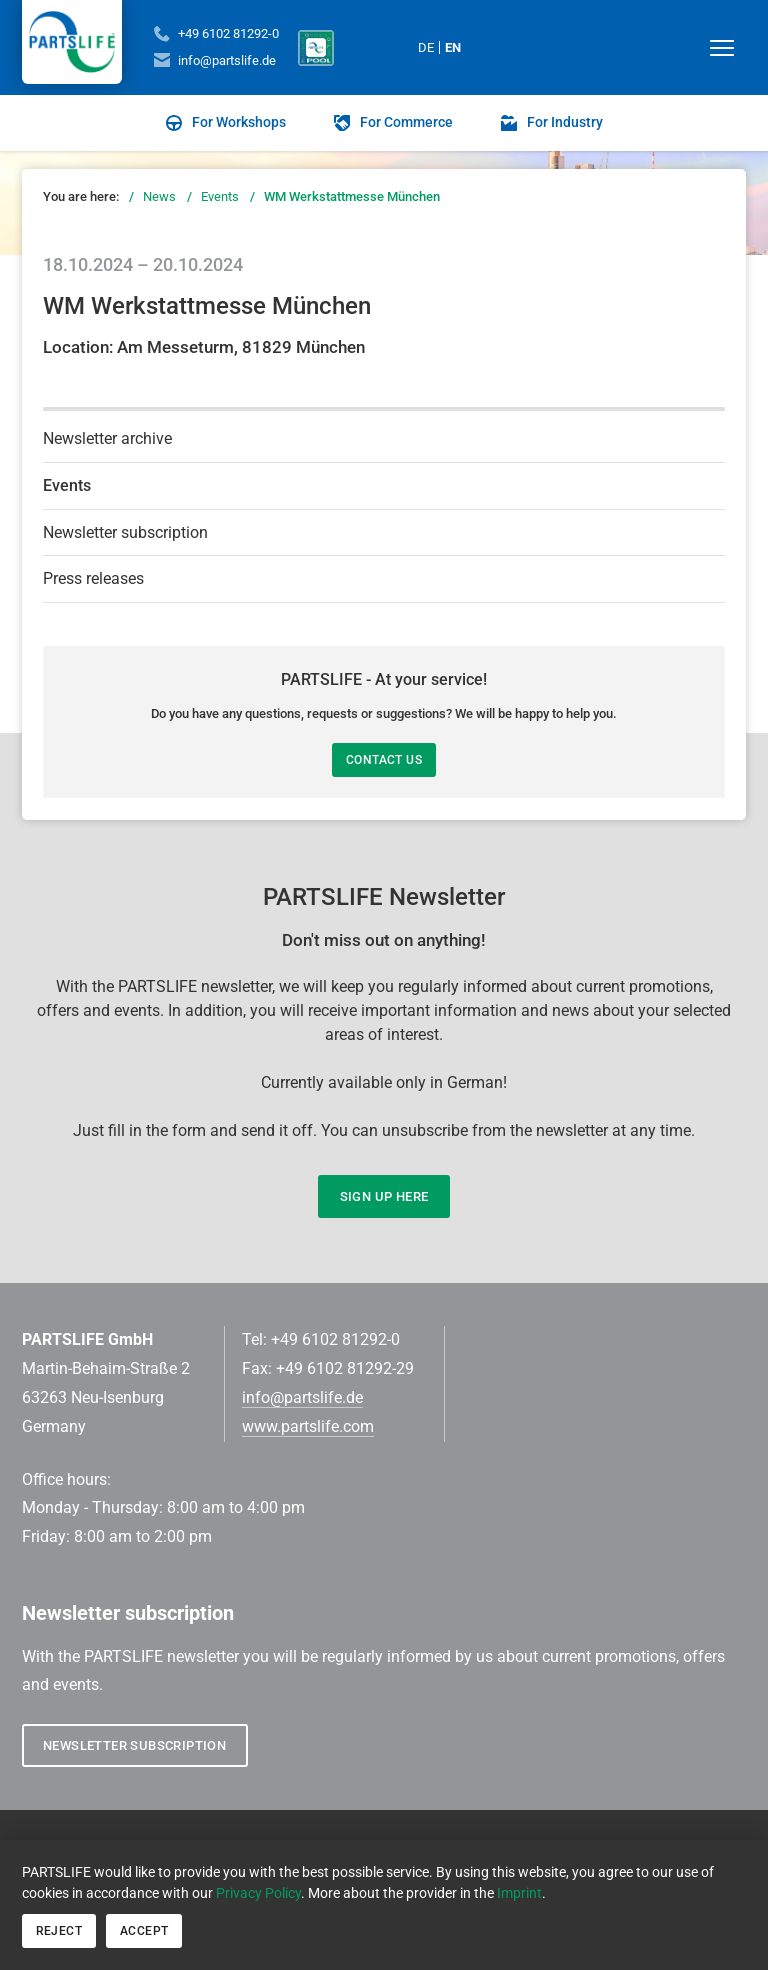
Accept (144, 1931)
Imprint (519, 1893)
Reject (59, 1931)
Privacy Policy (258, 1893)
